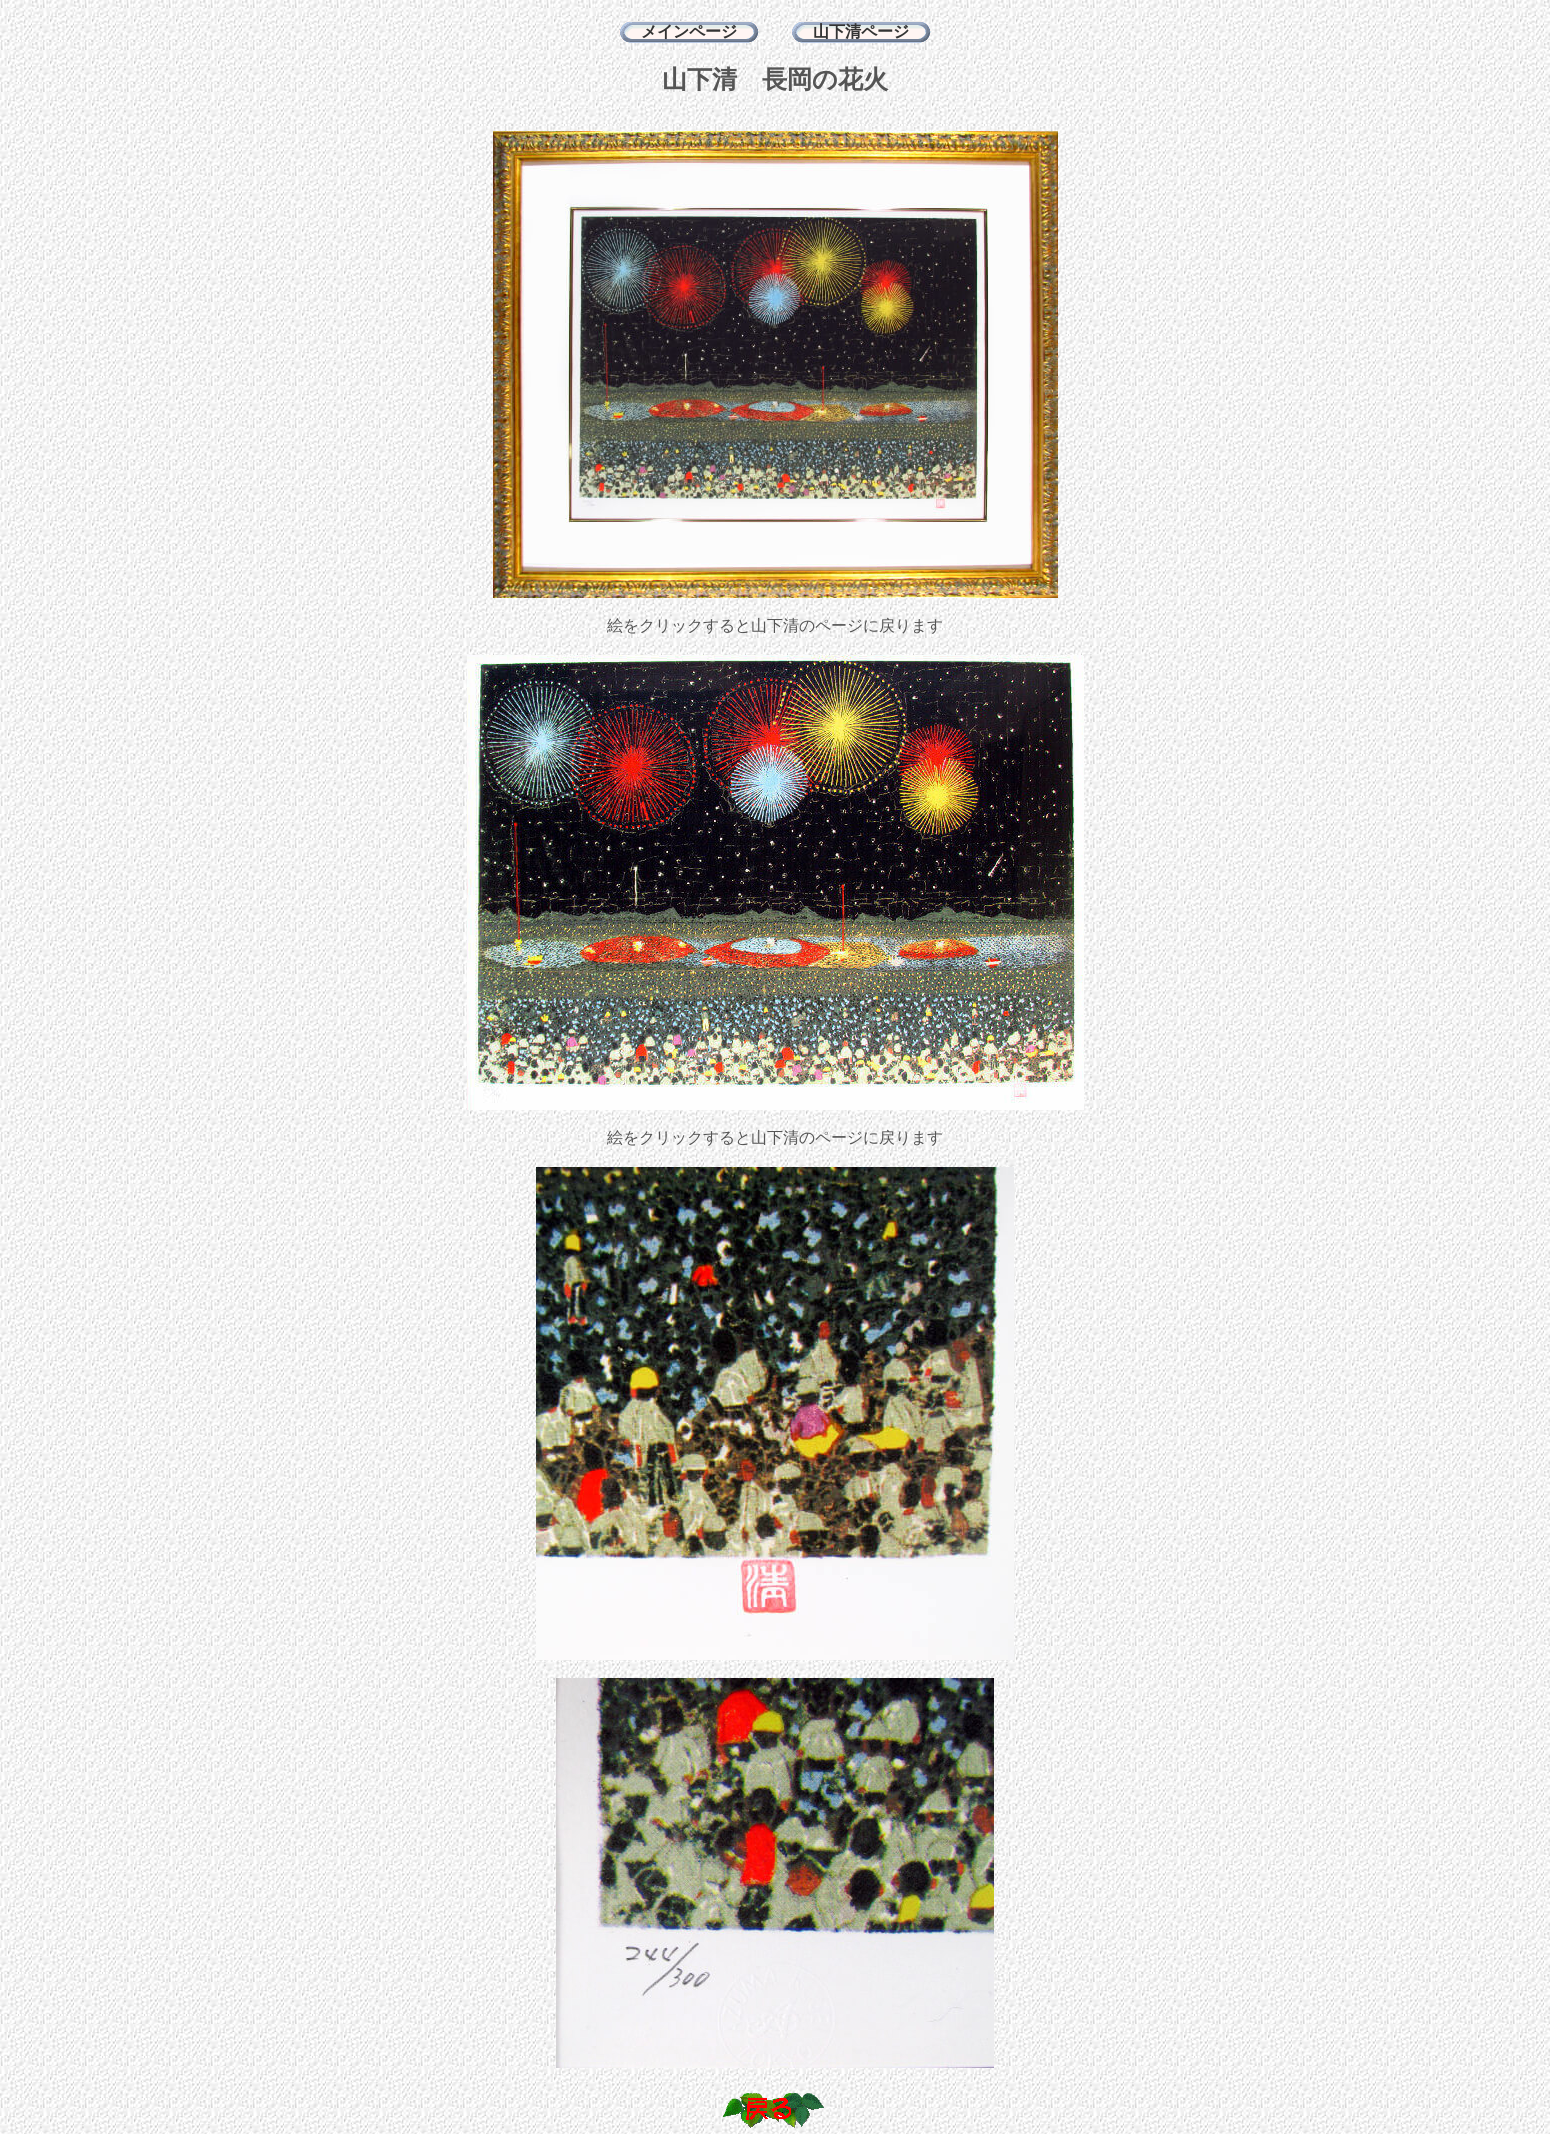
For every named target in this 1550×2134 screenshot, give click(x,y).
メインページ (689, 31)
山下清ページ (861, 31)
